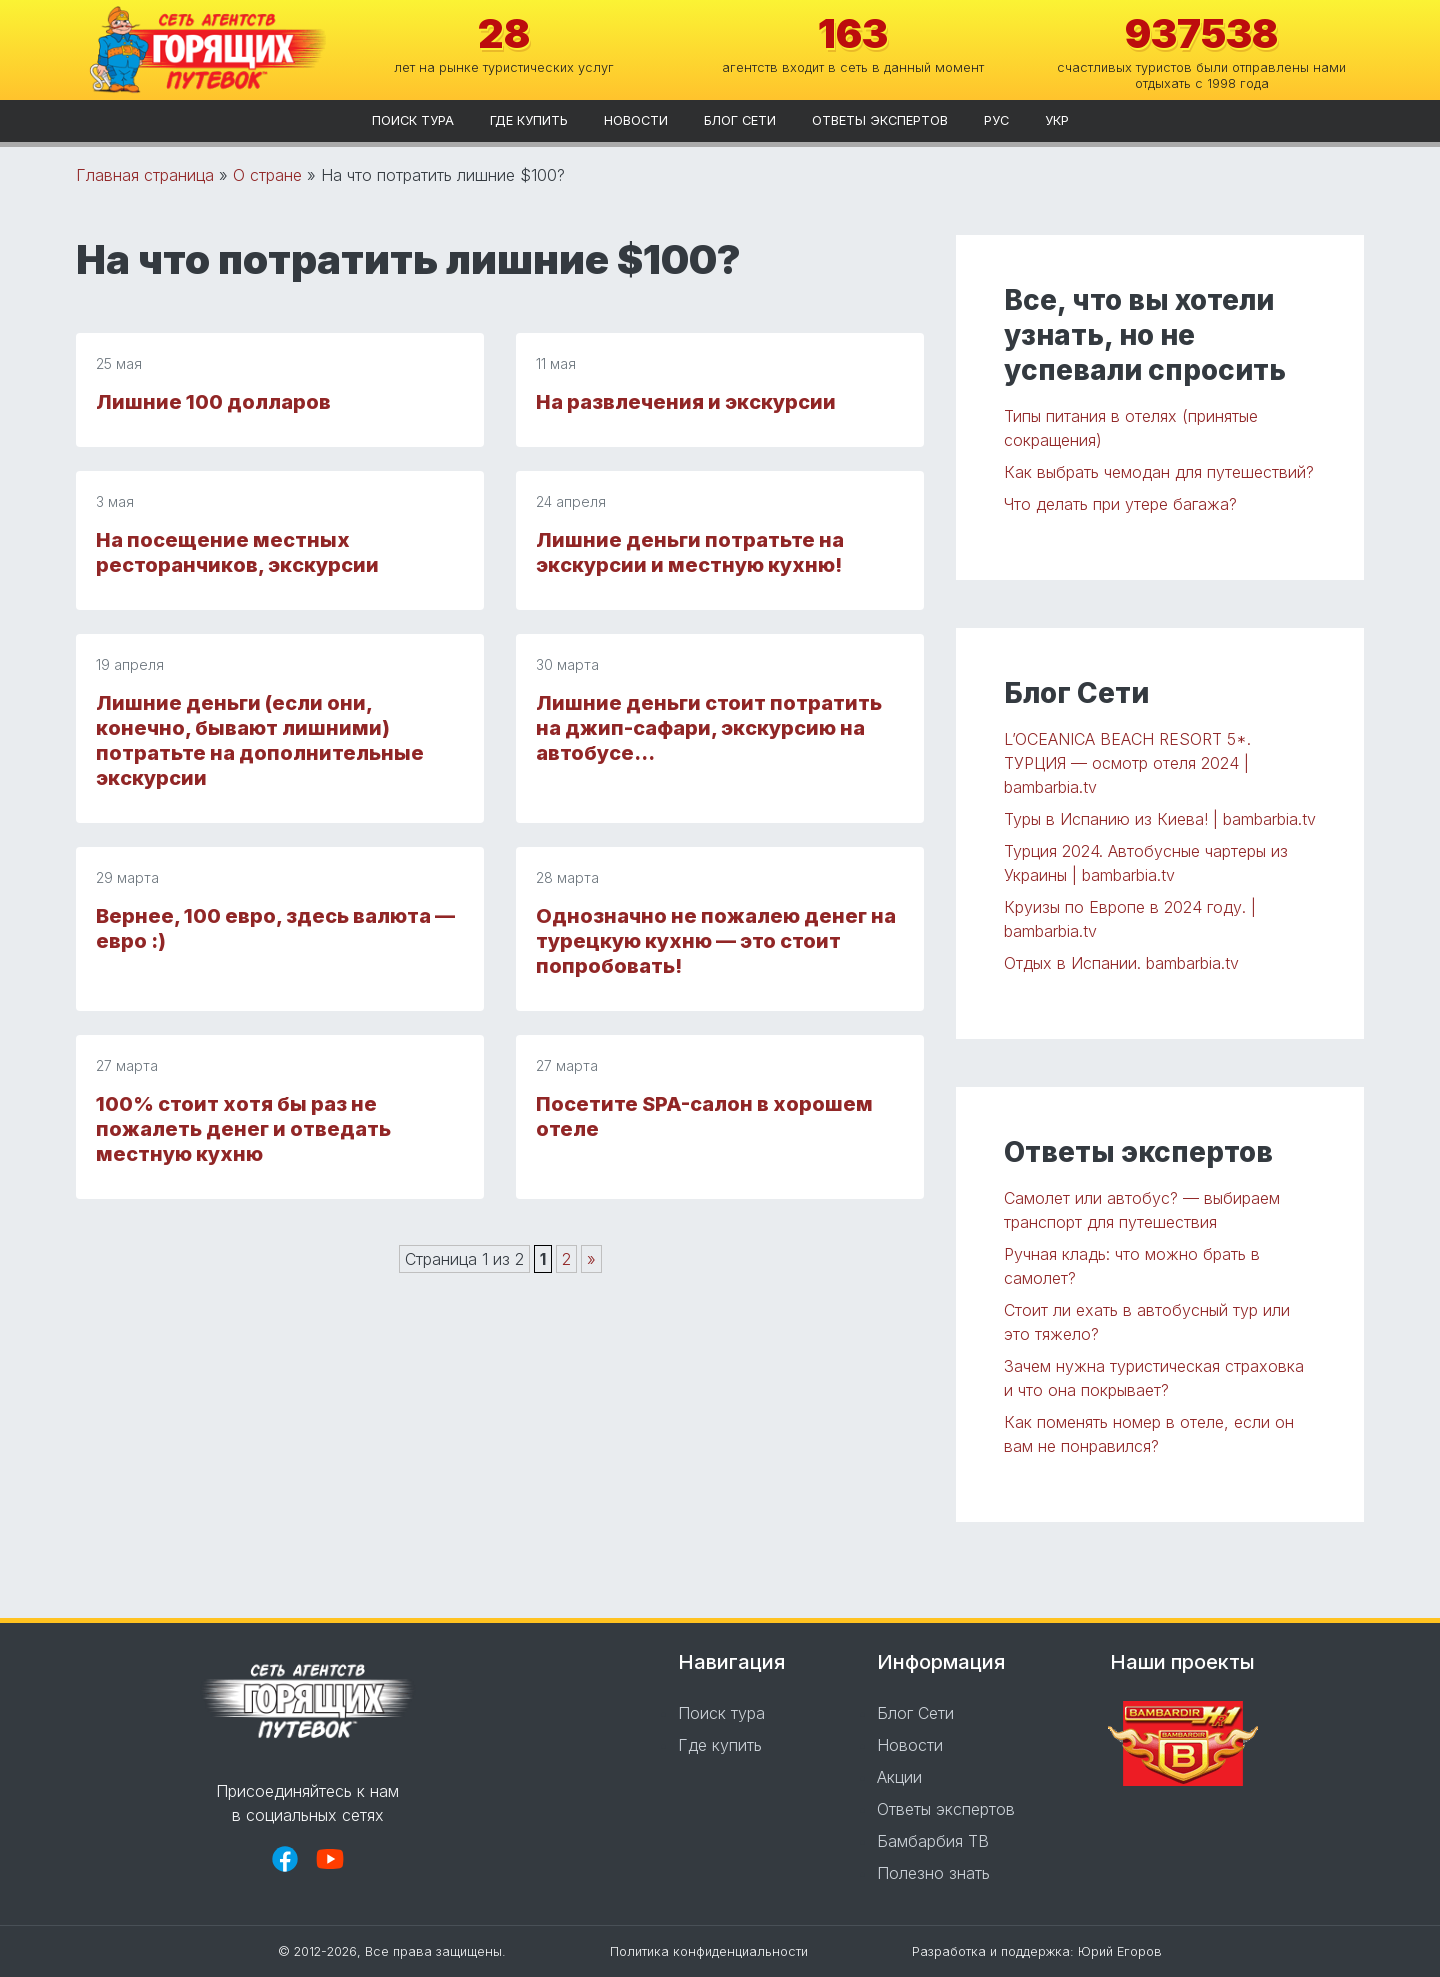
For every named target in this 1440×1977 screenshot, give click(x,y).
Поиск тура (413, 120)
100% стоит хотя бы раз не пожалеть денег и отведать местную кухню (243, 1129)
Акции (899, 1777)
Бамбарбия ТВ (933, 1841)
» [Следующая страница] (591, 1259)
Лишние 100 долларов (213, 402)
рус (996, 120)
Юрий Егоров (1120, 1951)
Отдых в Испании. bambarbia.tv (1121, 963)
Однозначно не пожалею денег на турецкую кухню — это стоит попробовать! (716, 941)
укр (1057, 120)
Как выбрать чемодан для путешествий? (1159, 472)
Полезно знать (933, 1873)
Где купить (529, 120)
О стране (267, 175)
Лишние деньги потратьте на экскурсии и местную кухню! (690, 552)
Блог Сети (740, 120)
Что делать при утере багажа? (1120, 504)
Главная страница (145, 175)
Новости (636, 120)
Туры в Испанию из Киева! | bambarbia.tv (1160, 819)
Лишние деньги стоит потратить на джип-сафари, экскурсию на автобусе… (709, 728)
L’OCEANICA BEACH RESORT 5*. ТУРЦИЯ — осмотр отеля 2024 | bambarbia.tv (1127, 763)
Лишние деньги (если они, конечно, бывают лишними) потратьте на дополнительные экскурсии (260, 740)
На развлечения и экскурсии (686, 402)
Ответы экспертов (880, 120)
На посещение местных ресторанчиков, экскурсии (237, 552)
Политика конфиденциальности (709, 1951)
